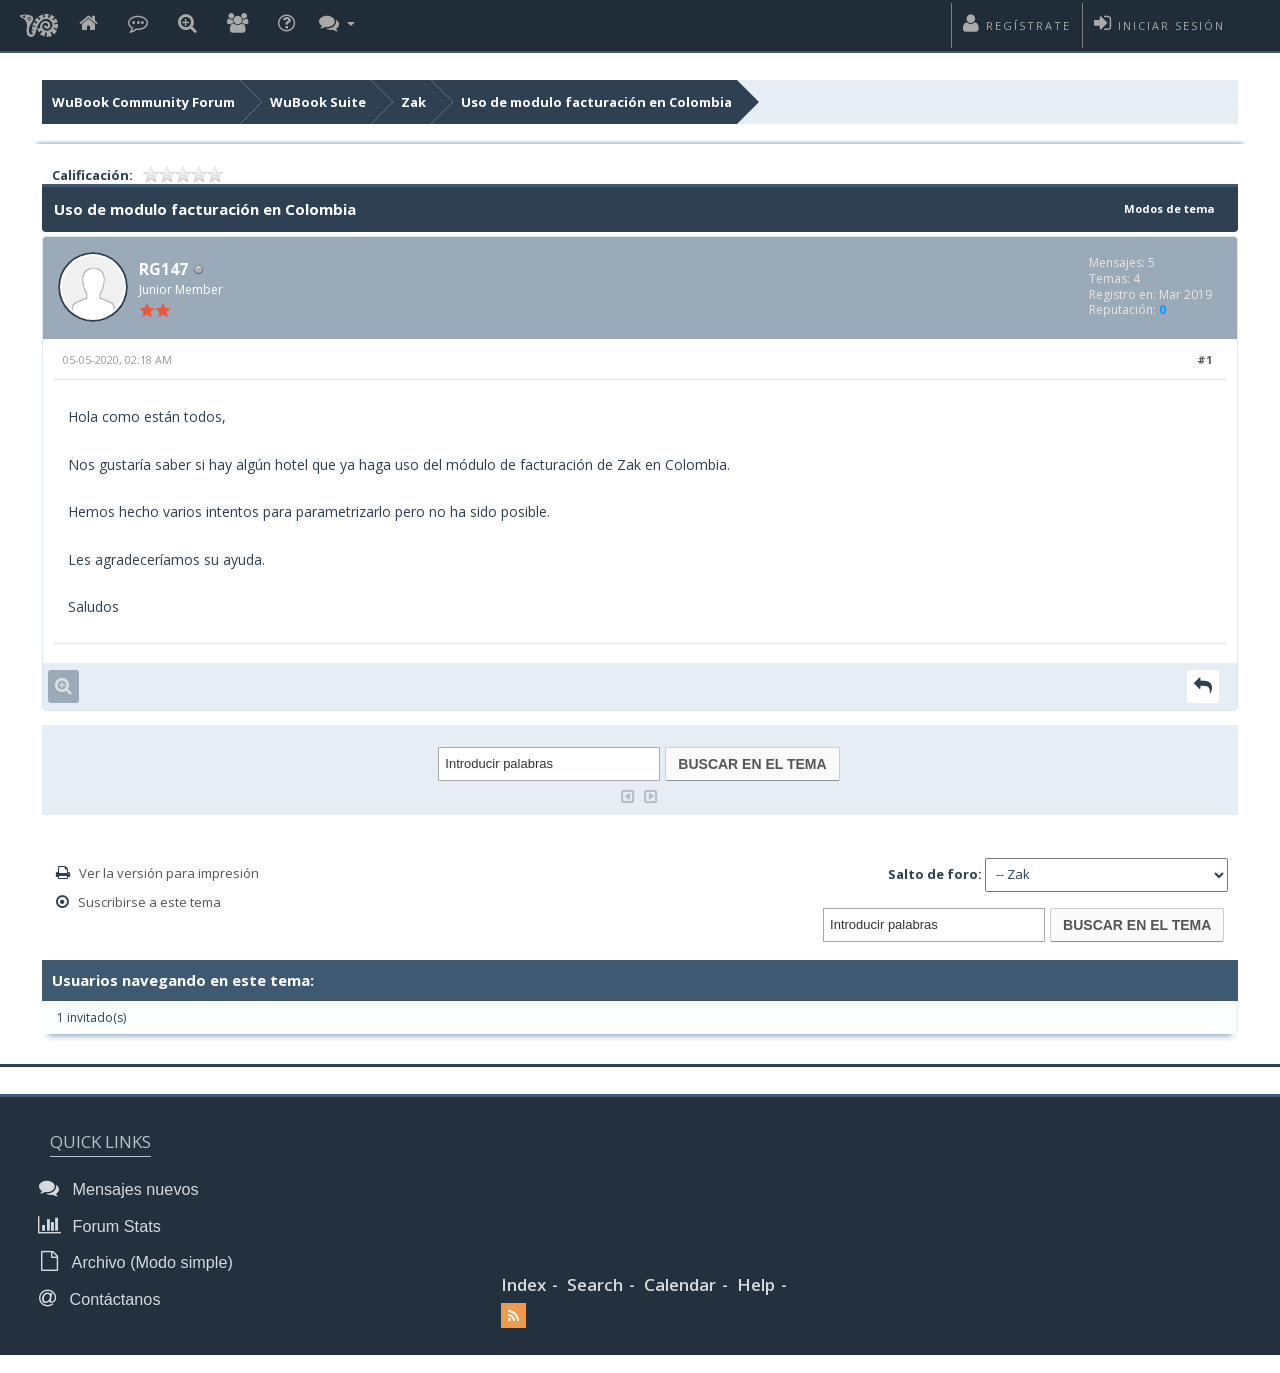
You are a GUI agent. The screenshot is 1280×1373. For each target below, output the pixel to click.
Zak (413, 102)
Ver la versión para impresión (169, 875)
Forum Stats (103, 1225)
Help (756, 1281)
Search (595, 1281)
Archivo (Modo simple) (138, 1260)
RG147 (166, 270)
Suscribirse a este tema (149, 904)
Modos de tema (1164, 208)
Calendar (680, 1281)
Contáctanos (103, 1295)
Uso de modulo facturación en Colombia (596, 102)
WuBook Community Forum (143, 102)
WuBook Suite (318, 102)
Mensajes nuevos (122, 1190)
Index (523, 1281)
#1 (1204, 362)
